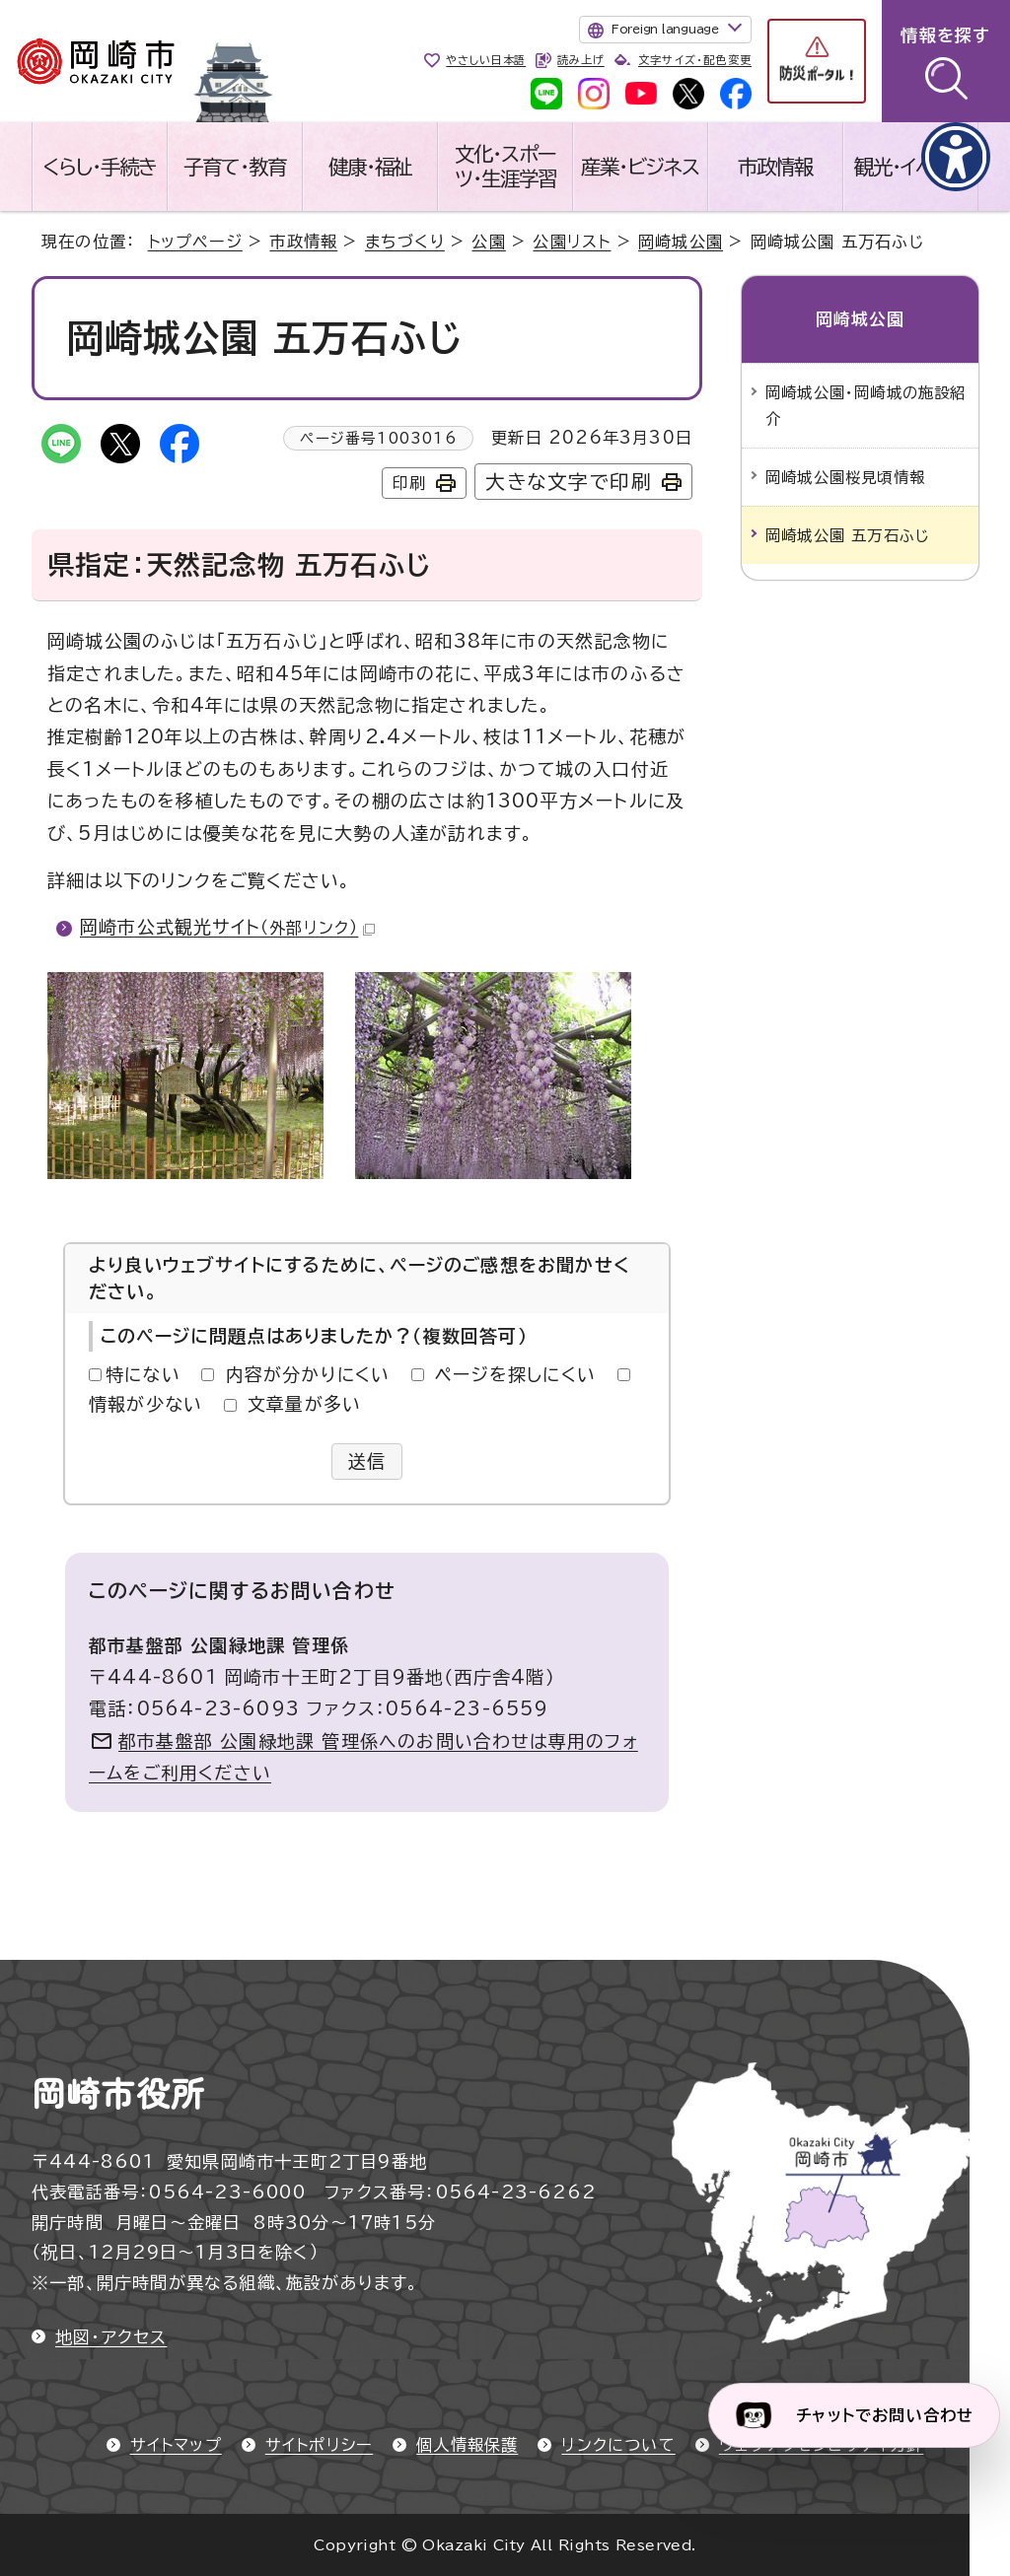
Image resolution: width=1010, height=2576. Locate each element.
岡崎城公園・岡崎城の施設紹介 (866, 405)
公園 (488, 241)
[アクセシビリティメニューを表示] (955, 156)
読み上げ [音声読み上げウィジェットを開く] (580, 59)
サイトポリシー (319, 2445)
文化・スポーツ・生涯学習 (505, 166)
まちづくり (405, 241)
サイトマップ (176, 2445)
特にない (143, 1374)
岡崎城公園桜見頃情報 (845, 477)
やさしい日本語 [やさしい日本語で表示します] (486, 59)
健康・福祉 (370, 166)
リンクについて (618, 2445)
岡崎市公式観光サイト (227, 927)
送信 (367, 1461)
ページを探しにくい (515, 1374)
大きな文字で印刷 (568, 481)
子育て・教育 (234, 166)
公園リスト (572, 241)
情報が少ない (145, 1404)
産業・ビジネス (640, 166)
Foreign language (665, 29)
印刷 (409, 483)
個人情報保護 (467, 2445)
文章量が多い (304, 1404)
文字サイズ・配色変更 (695, 59)
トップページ (195, 241)
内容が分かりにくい (308, 1374)
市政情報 (775, 166)
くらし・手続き (99, 166)
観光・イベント (910, 166)
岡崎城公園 (680, 241)
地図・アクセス (111, 2337)
